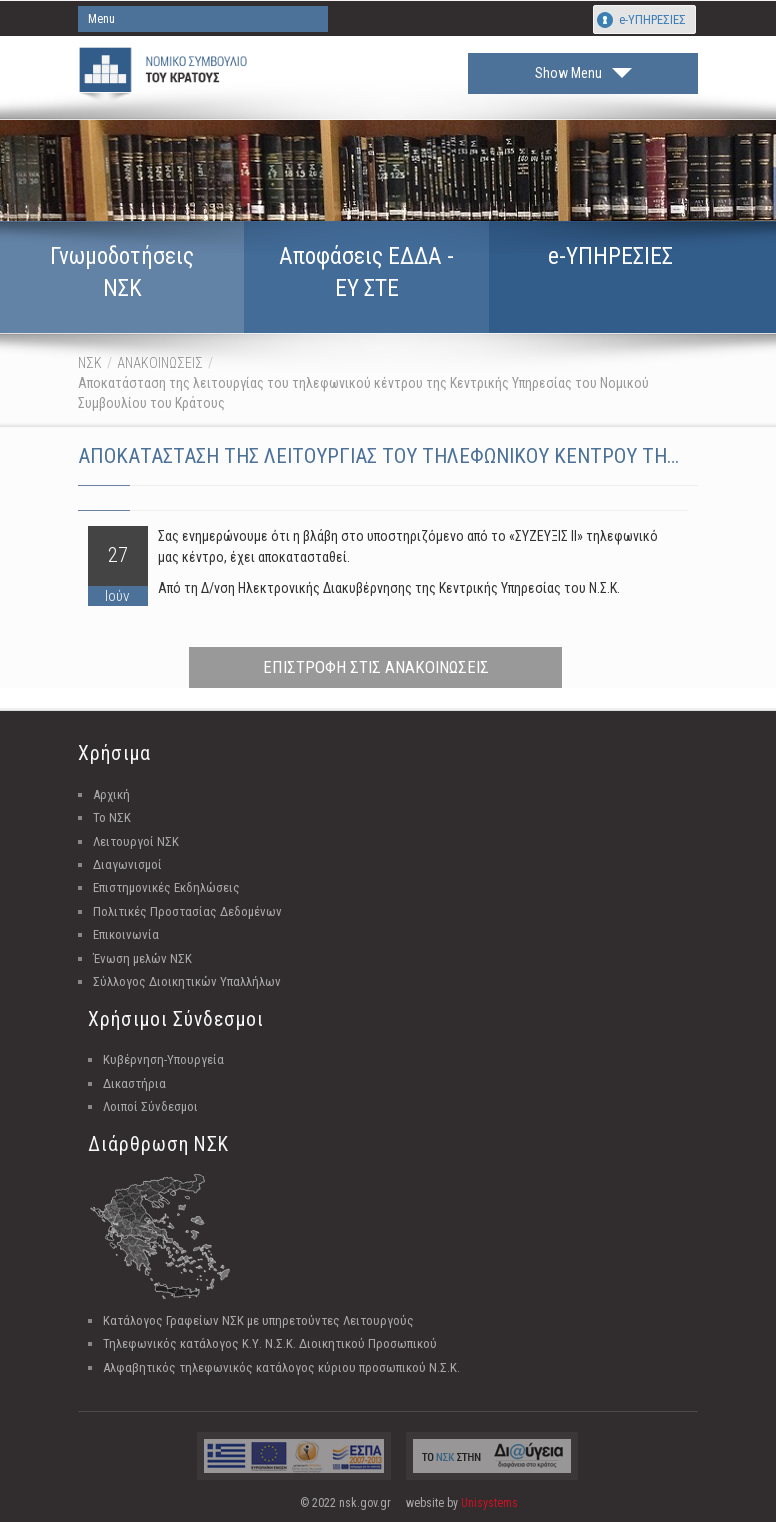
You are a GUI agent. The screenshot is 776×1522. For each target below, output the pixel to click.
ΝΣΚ (90, 363)
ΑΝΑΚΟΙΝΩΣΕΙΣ (160, 363)
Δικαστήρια (134, 1083)
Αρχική (111, 794)
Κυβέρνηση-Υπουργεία (163, 1059)
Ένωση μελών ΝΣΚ (142, 958)
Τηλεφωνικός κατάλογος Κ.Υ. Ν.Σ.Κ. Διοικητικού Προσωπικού (270, 1343)
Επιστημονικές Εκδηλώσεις (166, 887)
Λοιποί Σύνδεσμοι (150, 1106)
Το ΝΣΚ (112, 817)
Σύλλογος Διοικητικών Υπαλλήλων (187, 981)
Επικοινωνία (126, 934)
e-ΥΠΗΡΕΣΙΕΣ (652, 19)
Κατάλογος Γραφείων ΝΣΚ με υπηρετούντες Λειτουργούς (258, 1320)
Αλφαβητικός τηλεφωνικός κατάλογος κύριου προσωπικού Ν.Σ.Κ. (281, 1367)
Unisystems (489, 1503)
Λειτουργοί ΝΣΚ (136, 841)
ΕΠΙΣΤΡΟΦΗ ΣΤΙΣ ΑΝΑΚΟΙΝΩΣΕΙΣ (376, 667)
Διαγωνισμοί (127, 864)
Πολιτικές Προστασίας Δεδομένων (187, 911)
